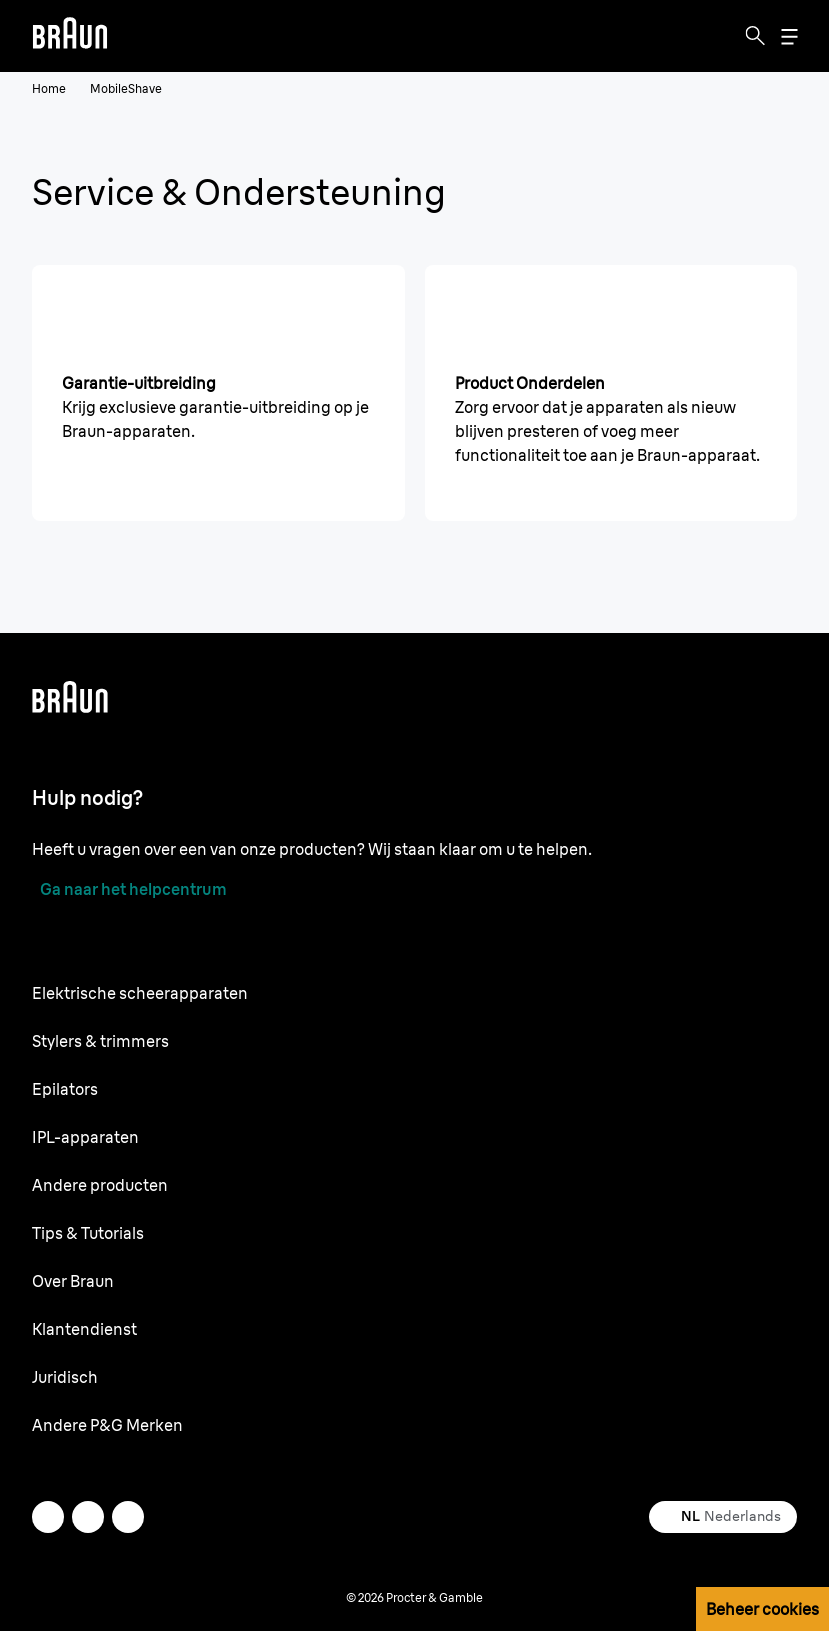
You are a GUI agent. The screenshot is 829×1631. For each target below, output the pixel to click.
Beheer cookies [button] (762, 1609)
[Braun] (69, 36)
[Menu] (789, 36)
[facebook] (88, 1517)
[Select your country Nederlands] (723, 1517)
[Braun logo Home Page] (69, 36)
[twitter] (48, 1517)
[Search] (755, 36)
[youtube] (128, 1517)
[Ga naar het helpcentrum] (129, 889)
